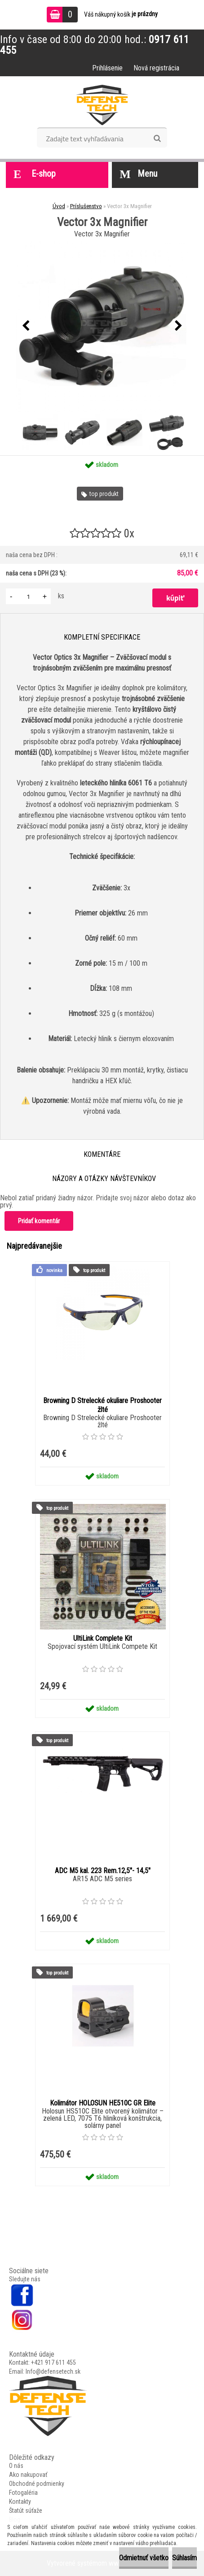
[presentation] (25, 326)
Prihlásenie (107, 68)
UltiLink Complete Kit (102, 1638)
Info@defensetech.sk (53, 2371)
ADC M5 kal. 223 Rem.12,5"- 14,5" (103, 1870)
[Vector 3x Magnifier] (102, 326)
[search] (157, 138)
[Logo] (102, 105)
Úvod (59, 206)
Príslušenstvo (86, 206)
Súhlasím (184, 2558)
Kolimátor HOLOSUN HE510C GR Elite (102, 2103)
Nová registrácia (156, 68)
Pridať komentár (39, 1221)
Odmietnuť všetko (144, 2558)
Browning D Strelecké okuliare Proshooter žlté (102, 1405)
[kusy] (28, 596)
